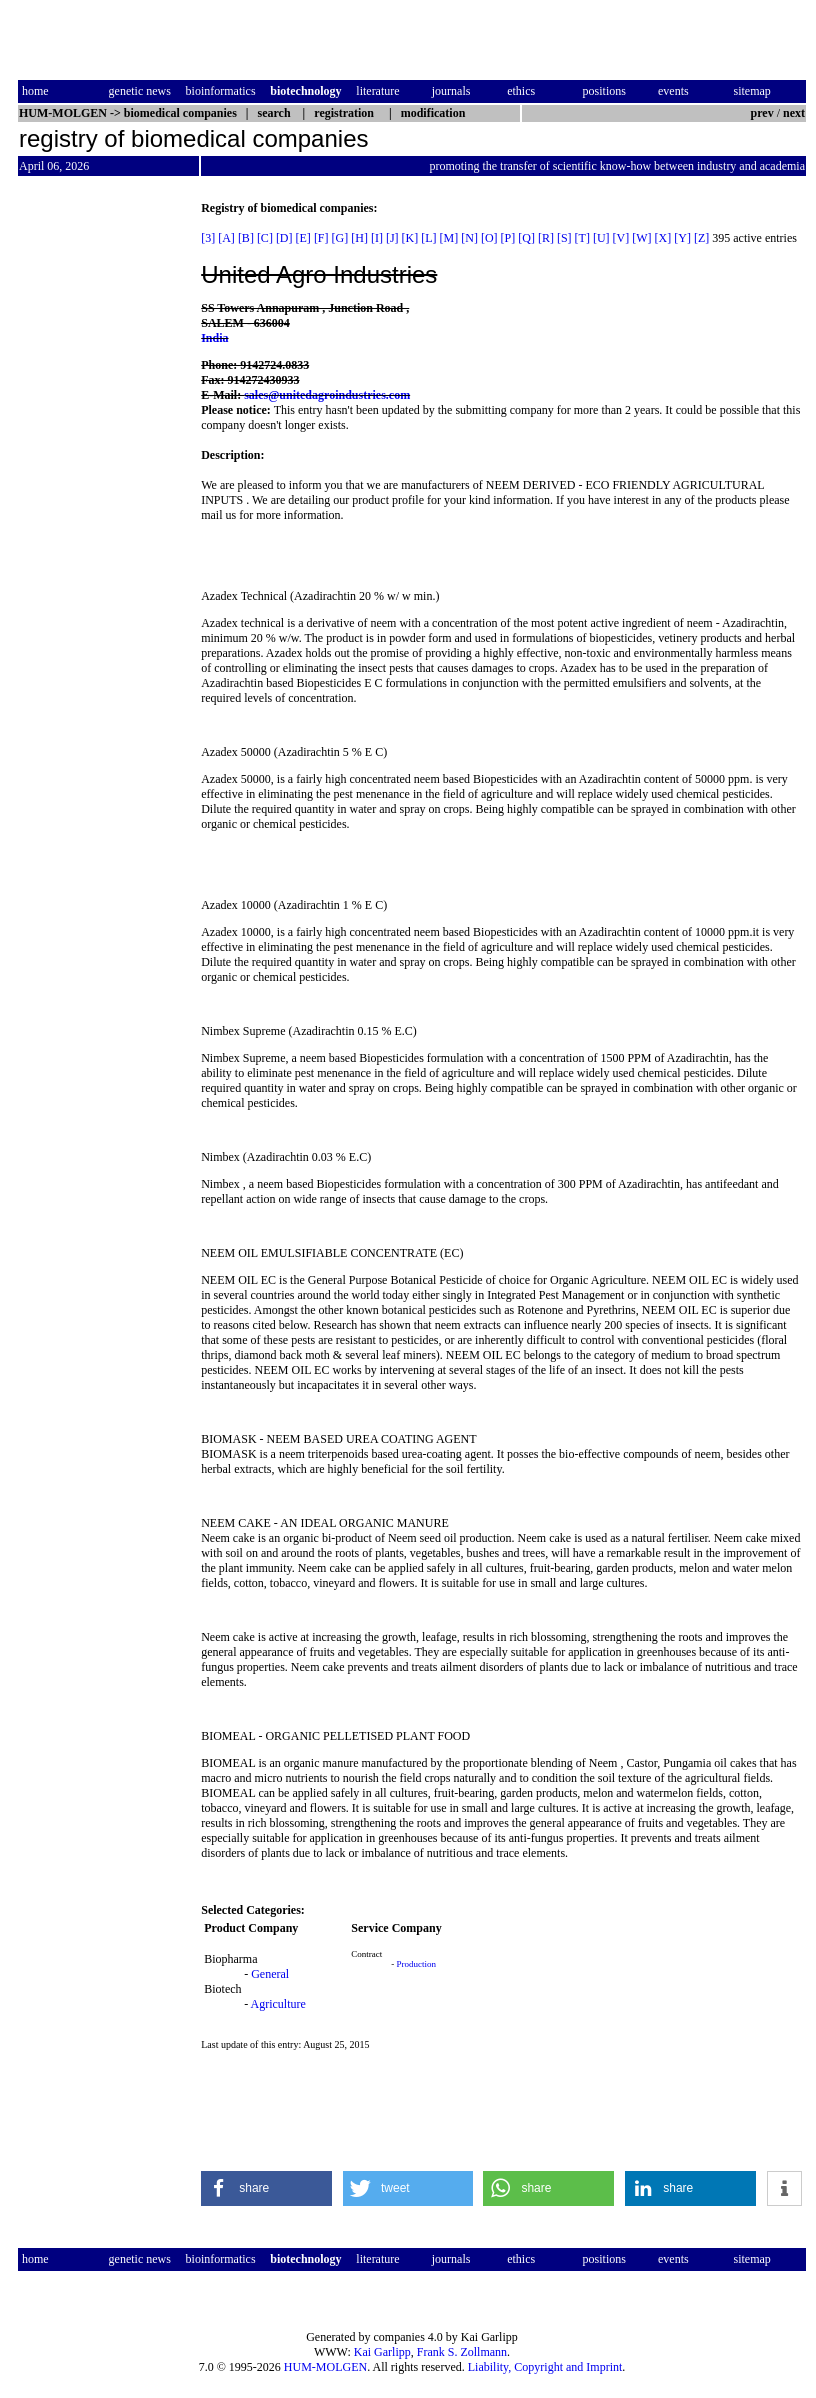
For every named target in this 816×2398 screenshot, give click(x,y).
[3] (208, 238)
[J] (392, 238)
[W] (641, 238)
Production (417, 1964)
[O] (489, 238)
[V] (621, 238)
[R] (546, 238)
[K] (410, 238)
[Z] (701, 238)
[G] (340, 238)
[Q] (526, 238)
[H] (359, 238)
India (214, 338)
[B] (246, 238)
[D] (284, 238)
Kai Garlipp (382, 2352)
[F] (321, 238)
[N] (469, 238)
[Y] (682, 238)
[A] (226, 238)
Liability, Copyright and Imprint (545, 2367)
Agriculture (278, 2004)
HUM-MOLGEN (325, 2367)
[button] (266, 2188)
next (794, 113)
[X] (663, 238)
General (270, 1974)
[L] (428, 238)
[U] (601, 238)
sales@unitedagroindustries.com (327, 395)
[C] (265, 238)
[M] (449, 238)
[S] (564, 238)
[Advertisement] (102, 501)
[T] (582, 238)
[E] (303, 238)
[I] (377, 238)
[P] (508, 238)
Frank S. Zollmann (462, 2352)
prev (762, 113)
